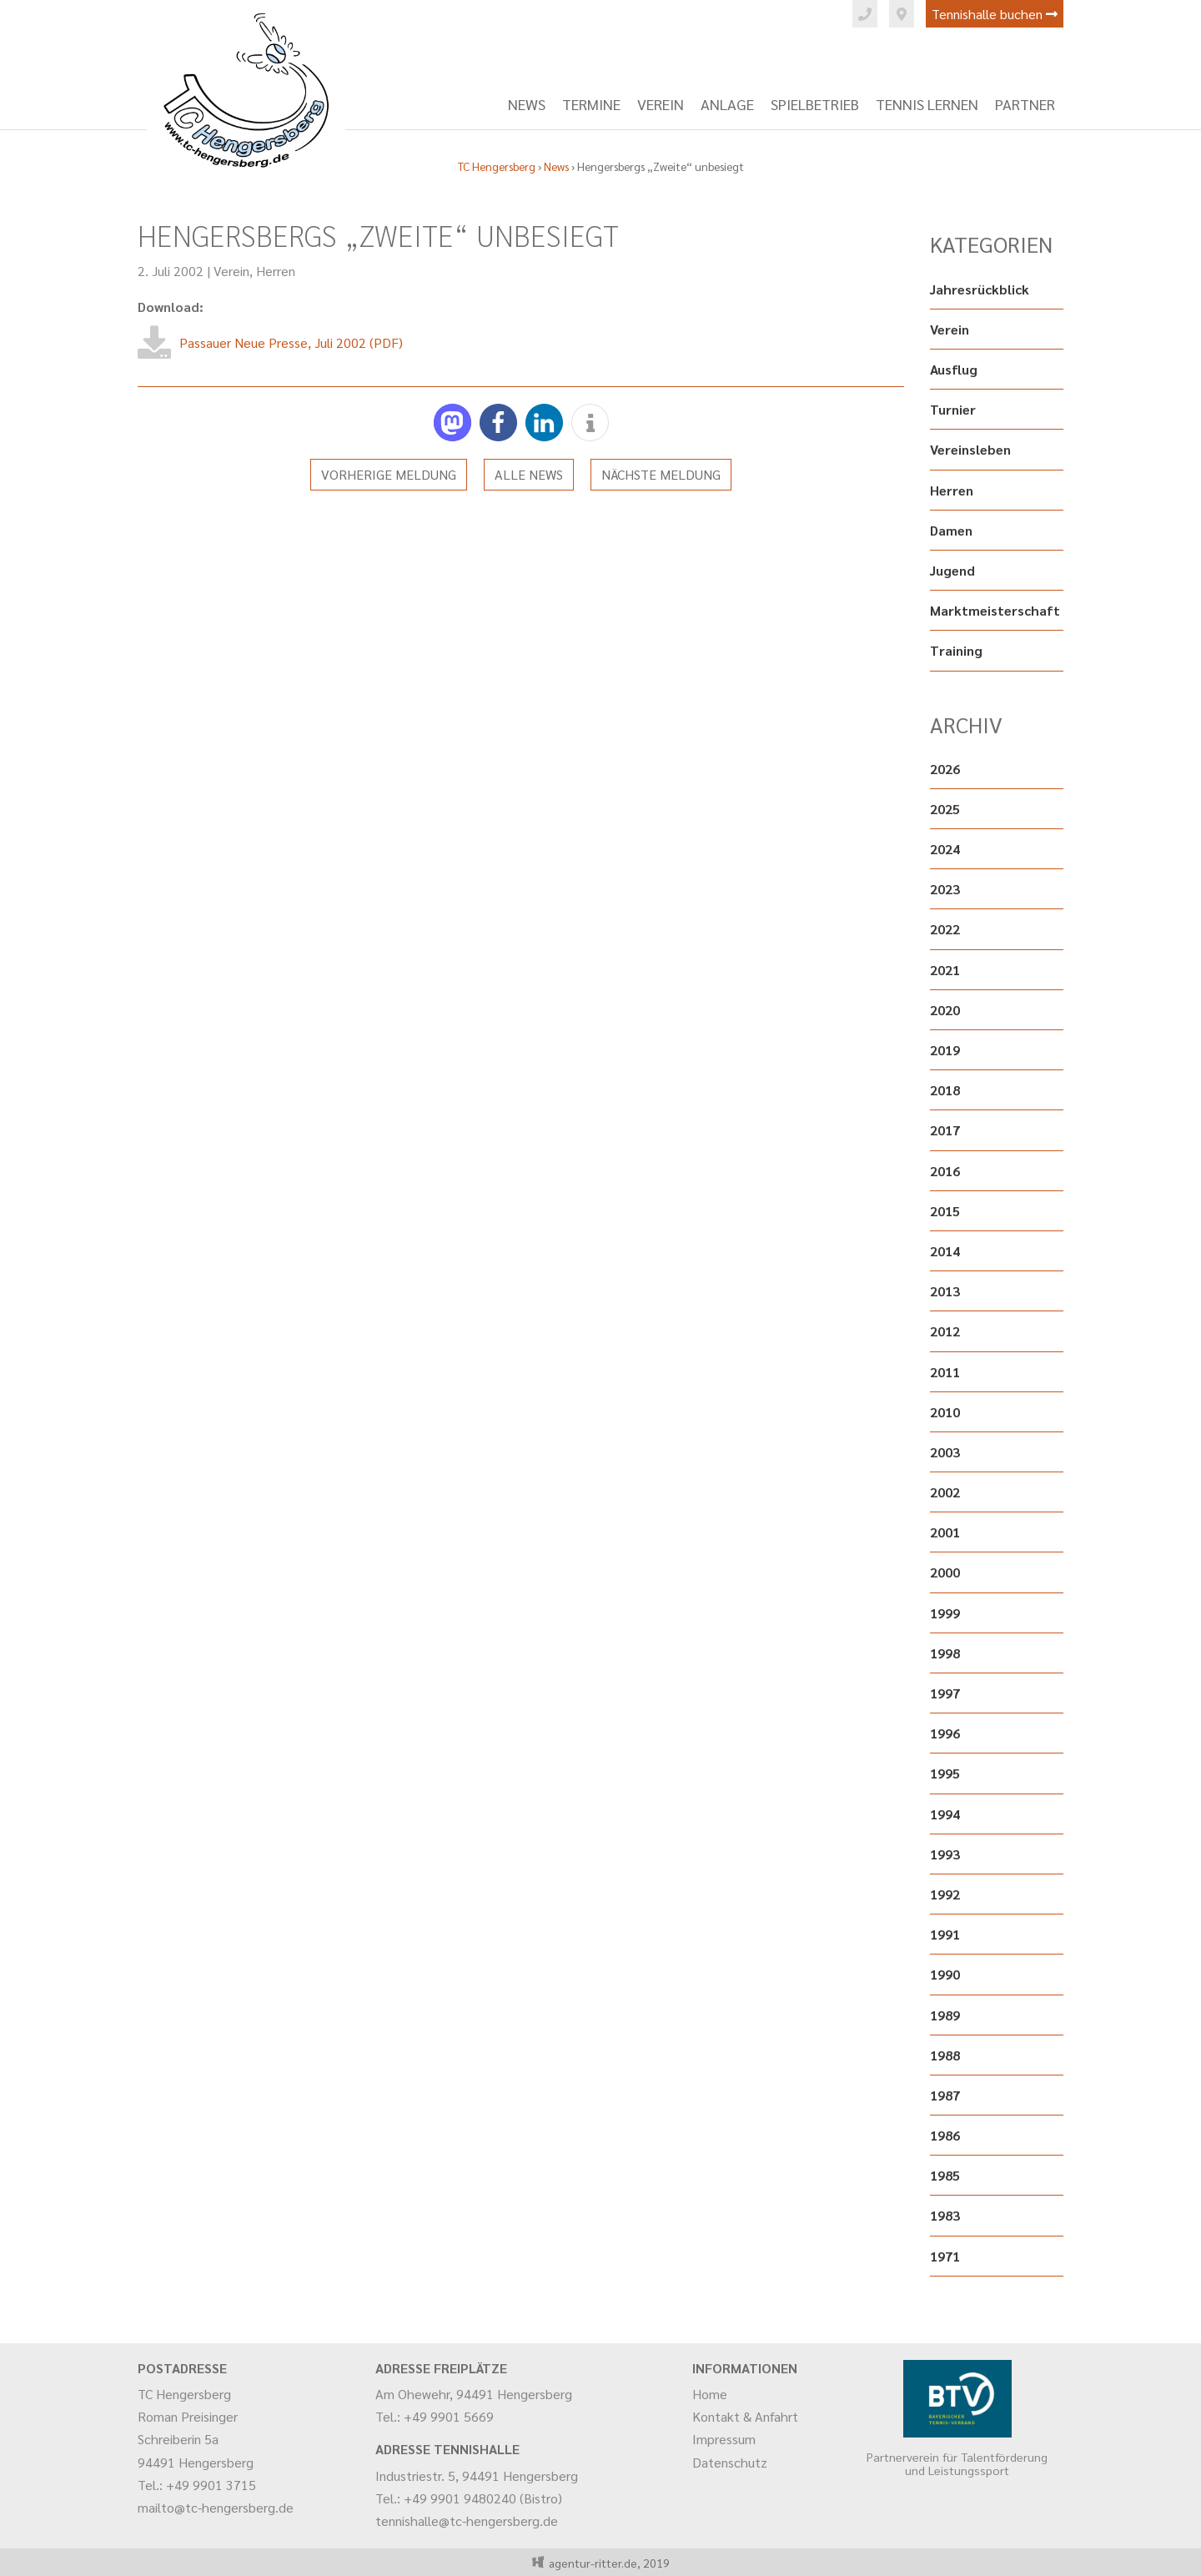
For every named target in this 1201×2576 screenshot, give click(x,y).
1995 (945, 1773)
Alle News (529, 474)
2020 (945, 1010)
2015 (945, 1211)
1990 (945, 1974)
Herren (275, 270)
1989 (945, 2015)
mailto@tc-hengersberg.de (216, 2507)
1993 (945, 1854)
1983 (945, 2215)
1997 (945, 1693)
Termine (591, 103)
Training (956, 650)
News (526, 103)
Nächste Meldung (661, 474)
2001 (945, 1532)
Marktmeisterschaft (995, 610)
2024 (945, 849)
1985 (945, 2175)
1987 (945, 2095)
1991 (945, 1934)
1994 (945, 1814)
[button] (452, 422)
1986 (945, 2135)
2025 (945, 809)
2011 (945, 1372)
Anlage (727, 103)
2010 (945, 1412)
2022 (945, 929)
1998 (945, 1653)
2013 (945, 1291)
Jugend (952, 570)
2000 (945, 1572)
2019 (945, 1050)
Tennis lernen (927, 103)
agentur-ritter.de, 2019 (607, 2562)
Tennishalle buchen (995, 14)
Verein (660, 103)
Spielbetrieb (815, 103)
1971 (945, 2256)
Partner (1025, 103)
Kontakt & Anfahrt (745, 2416)
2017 (945, 1130)
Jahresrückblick (979, 289)
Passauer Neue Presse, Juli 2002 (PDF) (291, 342)
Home (709, 2393)
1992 (945, 1894)
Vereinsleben (970, 449)
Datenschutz (729, 2462)
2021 (945, 970)
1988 (945, 2055)
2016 (945, 1171)
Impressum (724, 2439)
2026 (945, 768)
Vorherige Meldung (388, 474)
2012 (945, 1331)
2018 (945, 1090)
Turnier (953, 409)
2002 (945, 1492)
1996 (945, 1733)
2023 (945, 889)
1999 (945, 1613)
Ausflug (953, 369)
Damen (951, 530)
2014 (945, 1251)
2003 (945, 1452)
